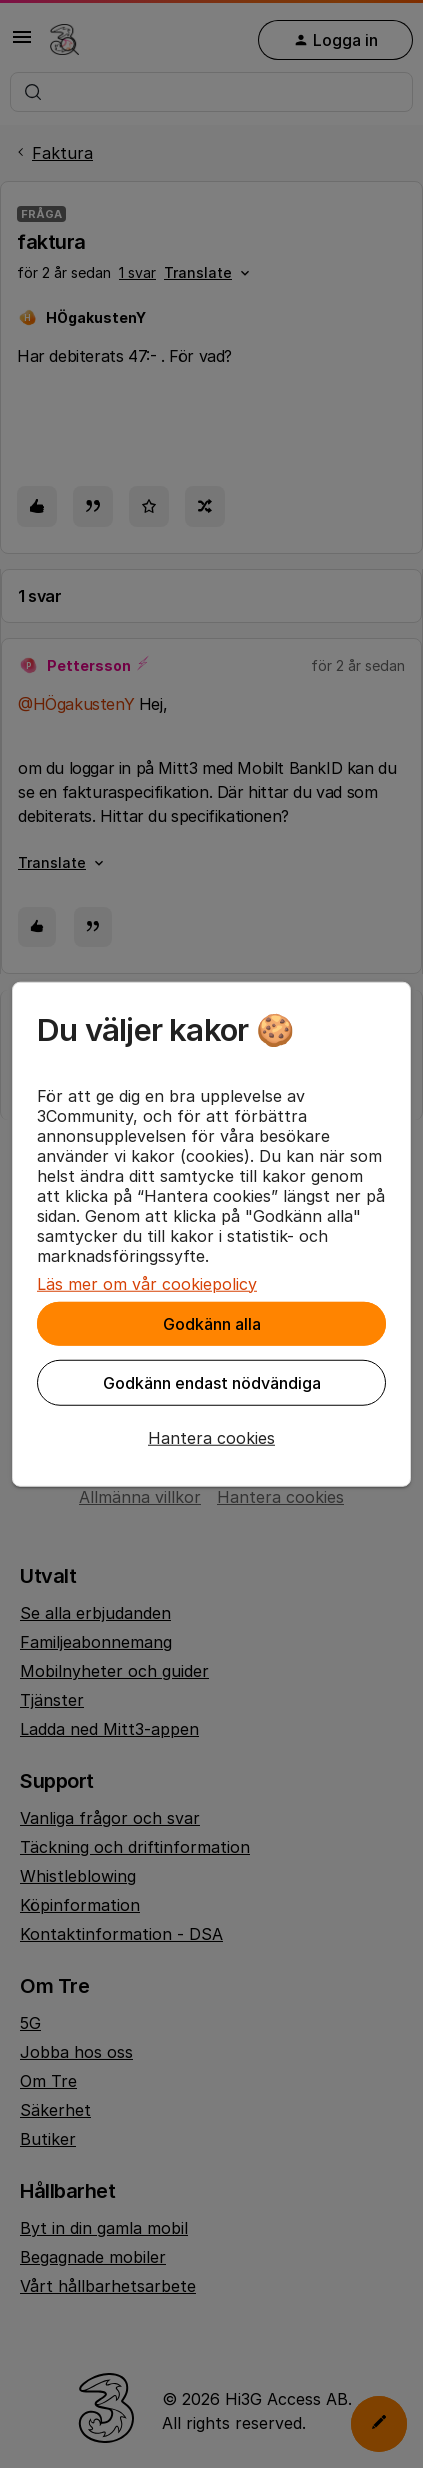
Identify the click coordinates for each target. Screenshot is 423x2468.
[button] (211, 1437)
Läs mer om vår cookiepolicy (147, 1283)
